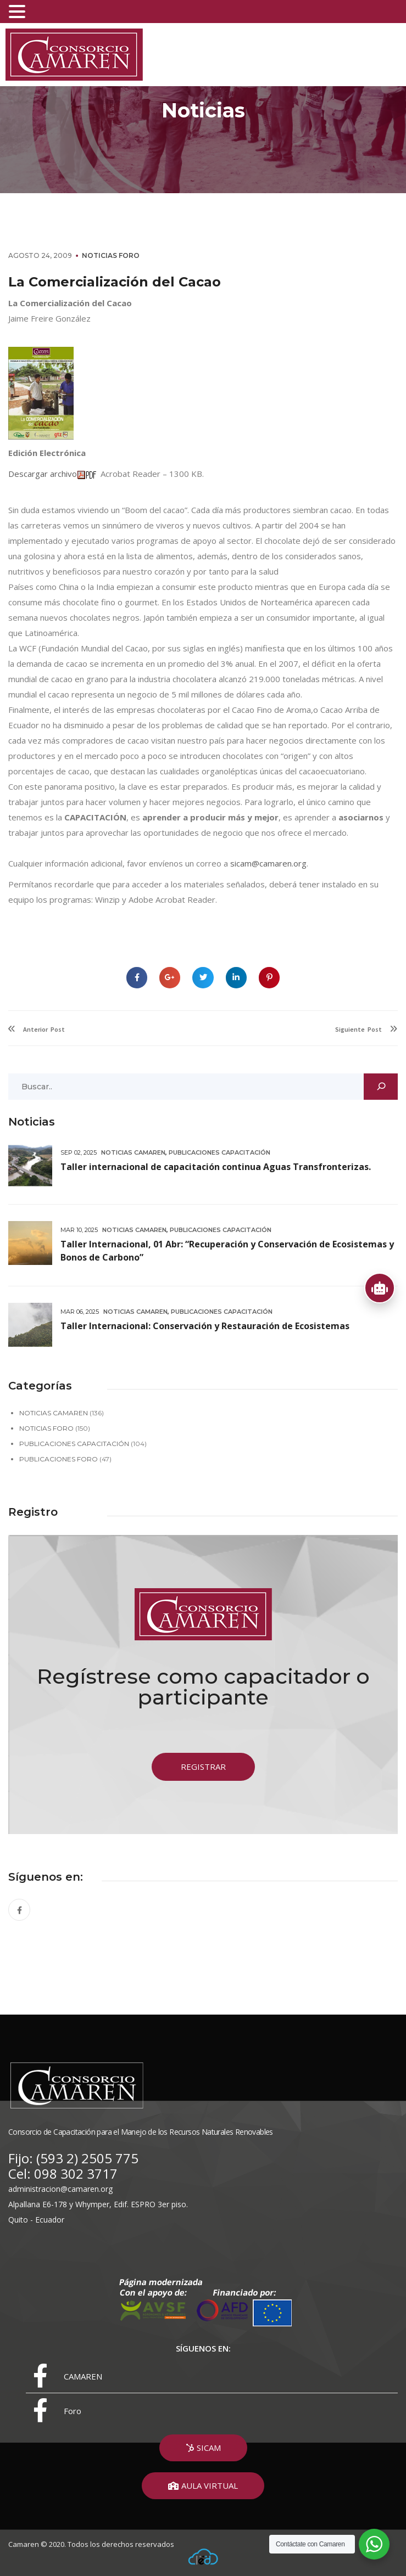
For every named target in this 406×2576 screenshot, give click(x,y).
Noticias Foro (111, 255)
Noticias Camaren (133, 1152)
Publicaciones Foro (58, 1459)
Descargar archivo (42, 473)
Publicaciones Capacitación (219, 1152)
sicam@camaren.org (268, 863)
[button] (203, 1767)
